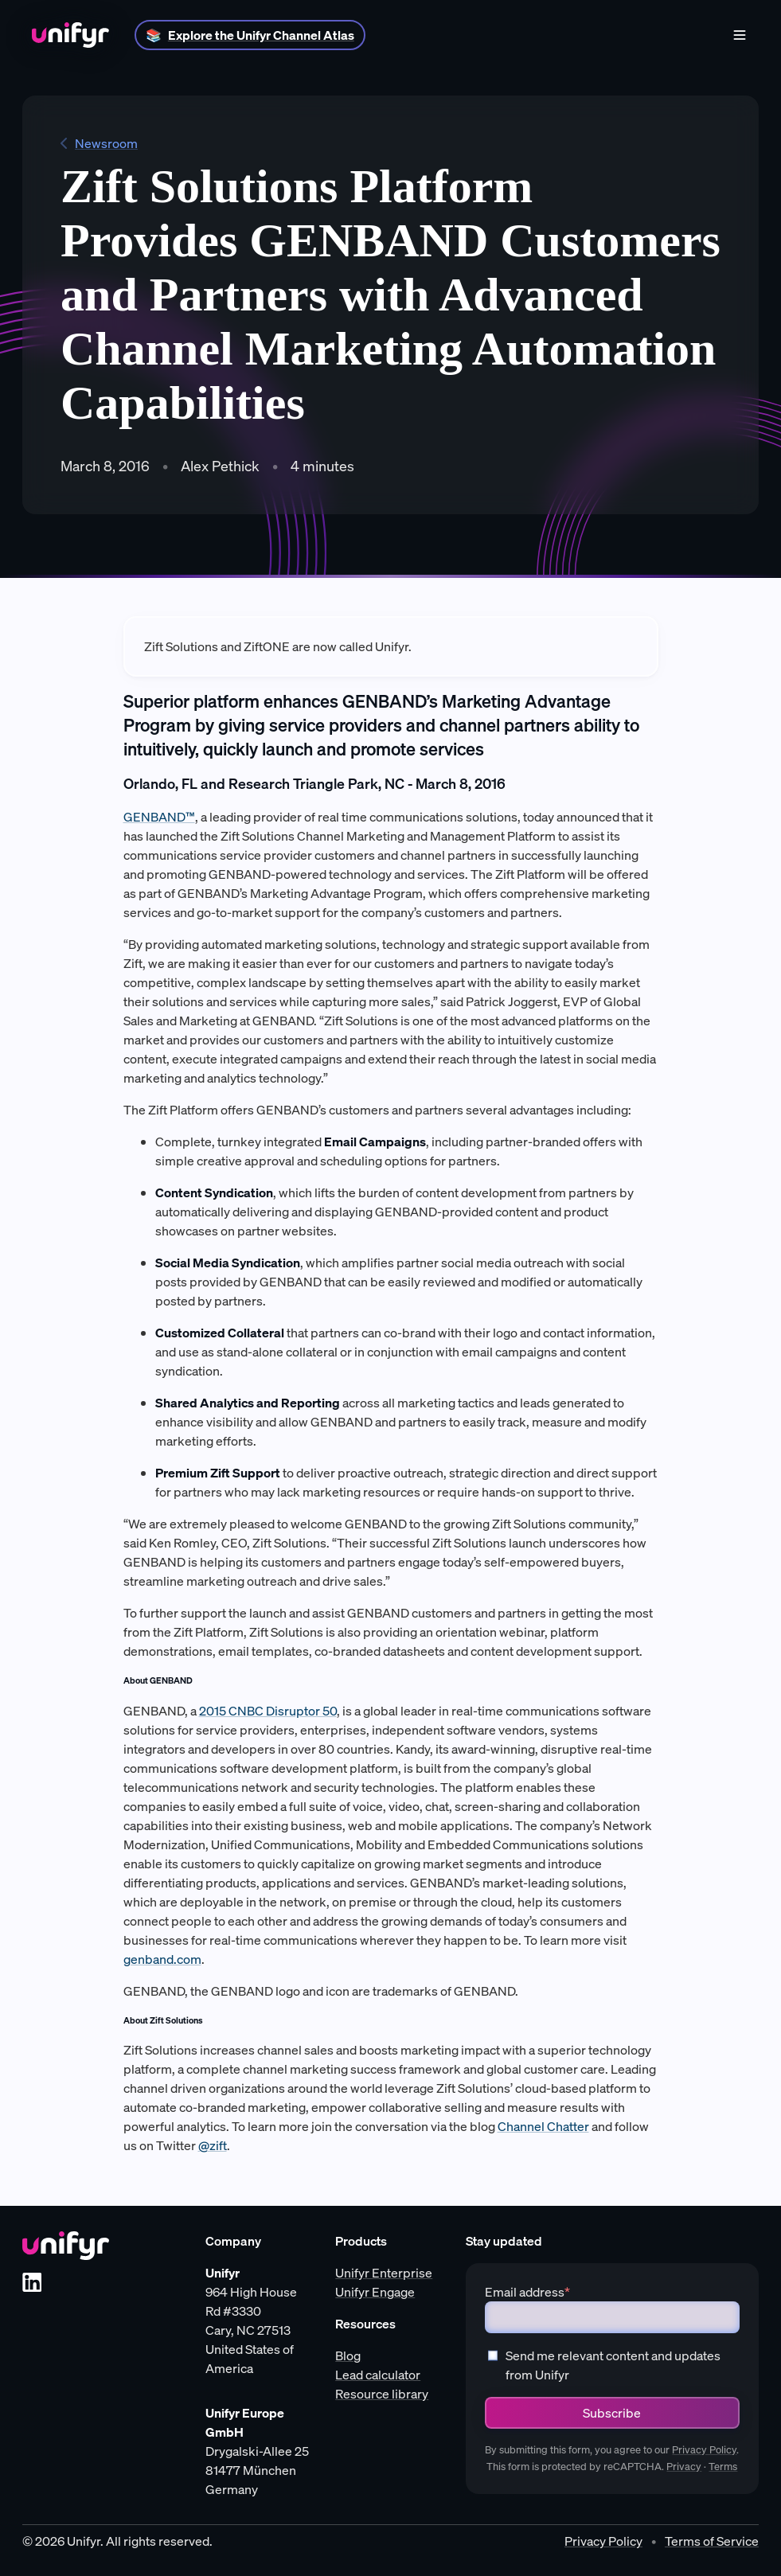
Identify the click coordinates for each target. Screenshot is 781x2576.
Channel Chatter (543, 2126)
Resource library (381, 2393)
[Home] (70, 35)
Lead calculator (377, 2374)
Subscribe (612, 2413)
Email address (527, 2292)
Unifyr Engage (375, 2292)
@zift (212, 2145)
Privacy (683, 2466)
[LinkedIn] (31, 2282)
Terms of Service (712, 2541)
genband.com (162, 1959)
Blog (348, 2355)
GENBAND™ (159, 816)
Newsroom (99, 143)
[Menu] (739, 35)
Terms (723, 2466)
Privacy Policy (704, 2450)
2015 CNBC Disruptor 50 (268, 1710)
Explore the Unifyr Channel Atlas (261, 35)
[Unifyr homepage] (65, 2245)
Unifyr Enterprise (383, 2272)
